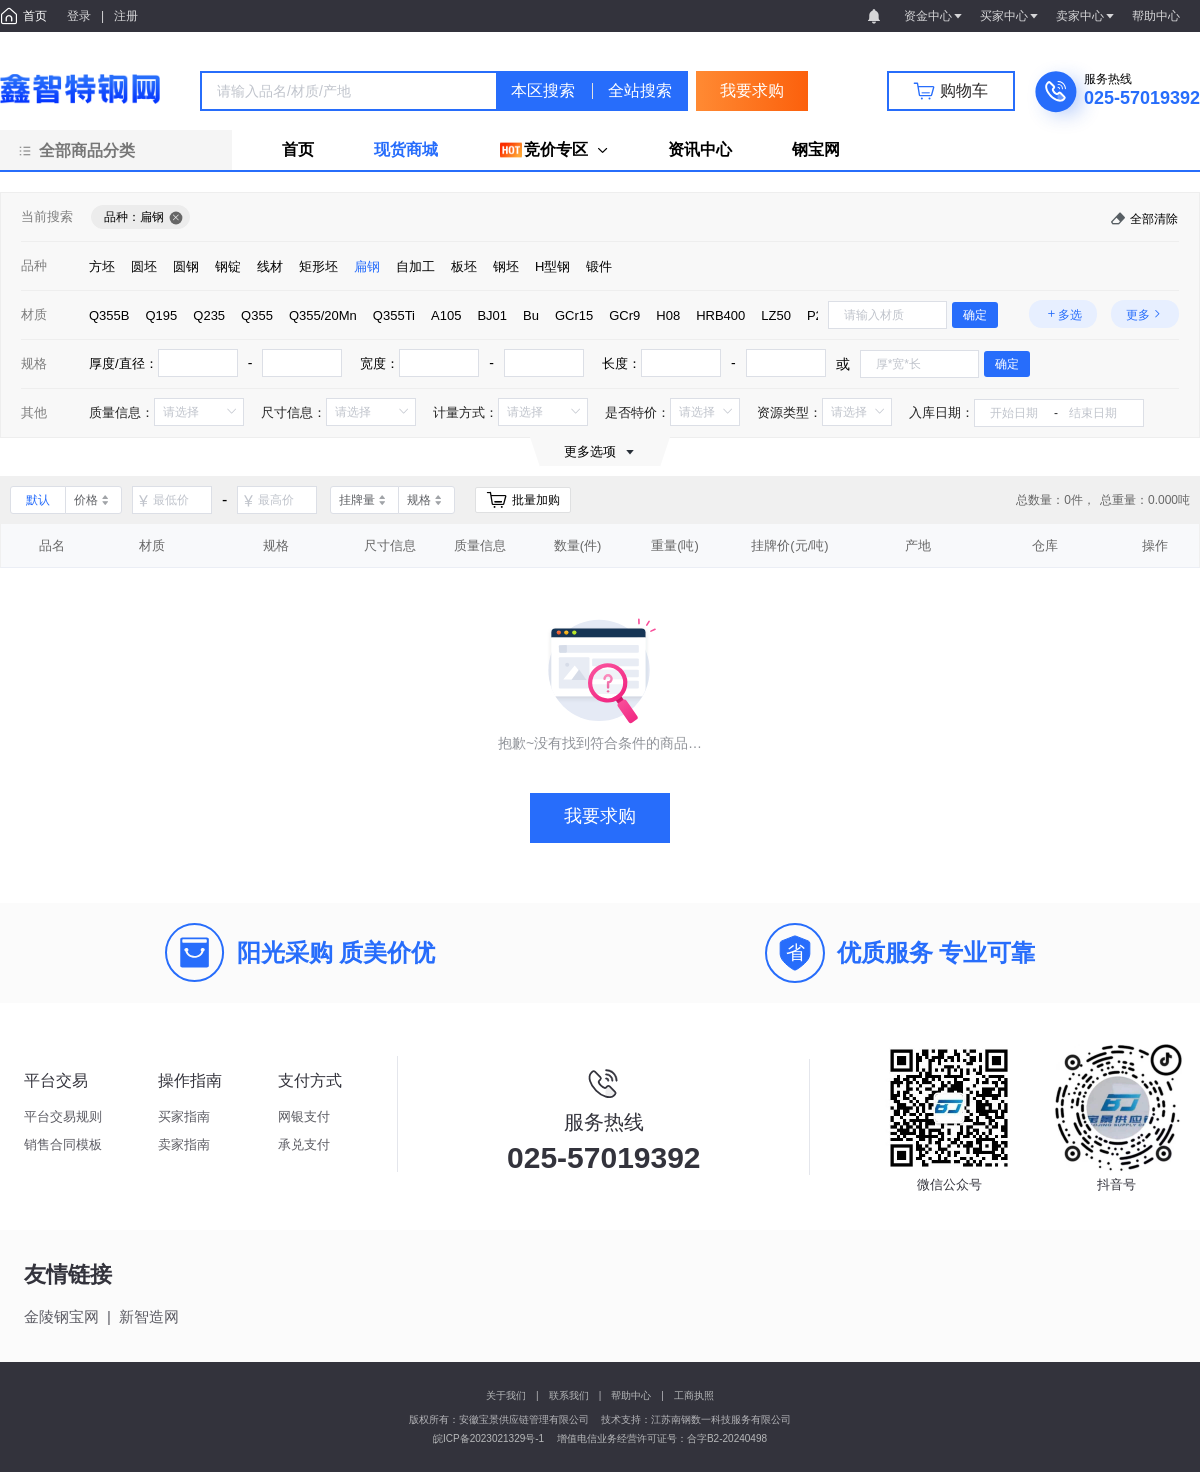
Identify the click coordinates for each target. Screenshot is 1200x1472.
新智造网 (149, 1316)
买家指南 (184, 1116)
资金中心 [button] (934, 16)
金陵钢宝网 (61, 1316)
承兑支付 (304, 1144)
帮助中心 (631, 1395)
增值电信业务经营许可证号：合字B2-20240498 (662, 1438)
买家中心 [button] (1010, 16)
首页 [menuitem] (298, 149)
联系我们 (569, 1395)
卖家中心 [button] (1086, 16)
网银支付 (304, 1116)
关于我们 (506, 1395)
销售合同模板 (63, 1144)
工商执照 (694, 1395)
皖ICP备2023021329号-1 (488, 1438)
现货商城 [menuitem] (406, 149)
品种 (34, 265)
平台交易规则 (63, 1116)
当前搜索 (47, 216)
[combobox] (349, 91)
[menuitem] (553, 150)
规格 (34, 363)
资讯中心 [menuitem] (700, 149)
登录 (79, 16)
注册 (126, 16)
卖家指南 (184, 1144)
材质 (34, 314)
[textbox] (349, 91)
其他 (34, 412)
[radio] (102, 266)
